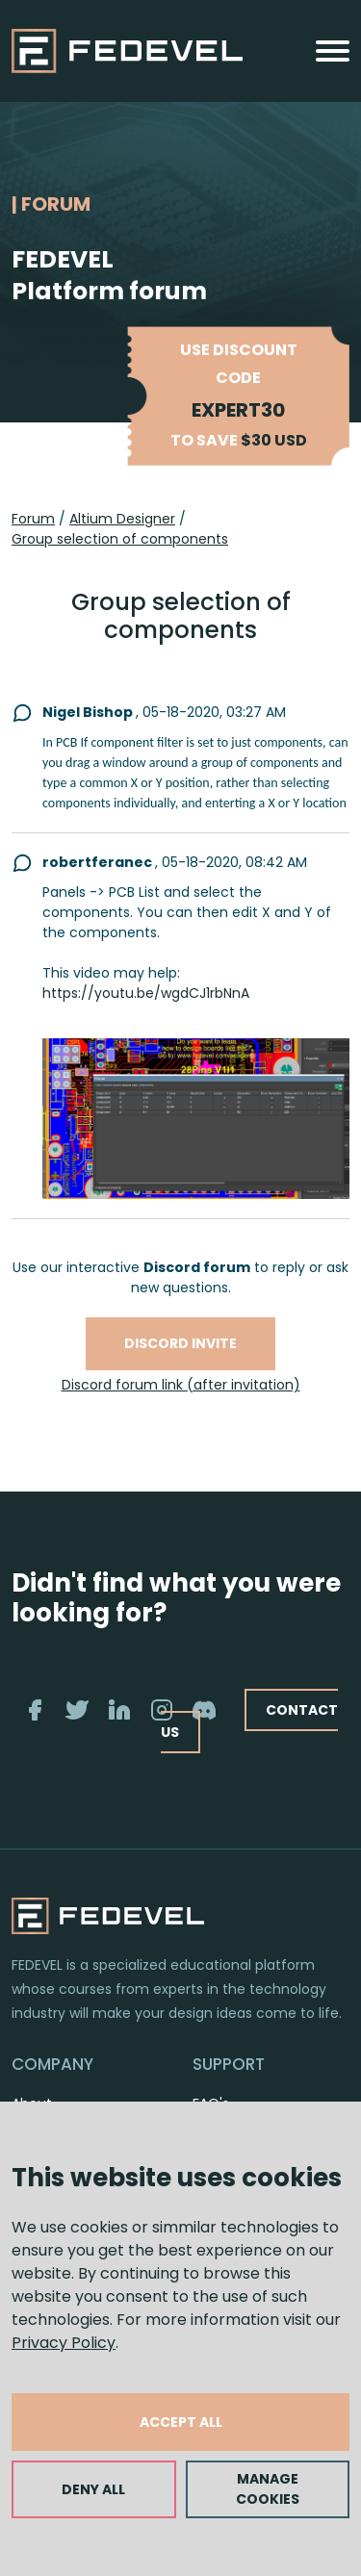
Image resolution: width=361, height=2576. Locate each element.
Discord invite (180, 1343)
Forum (33, 518)
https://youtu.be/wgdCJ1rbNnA (145, 993)
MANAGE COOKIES (267, 2489)
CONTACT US (249, 1721)
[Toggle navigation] (332, 51)
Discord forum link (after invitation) (181, 1384)
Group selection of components (120, 538)
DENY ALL (93, 2489)
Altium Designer (122, 518)
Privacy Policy (64, 2343)
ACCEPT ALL (181, 2422)
